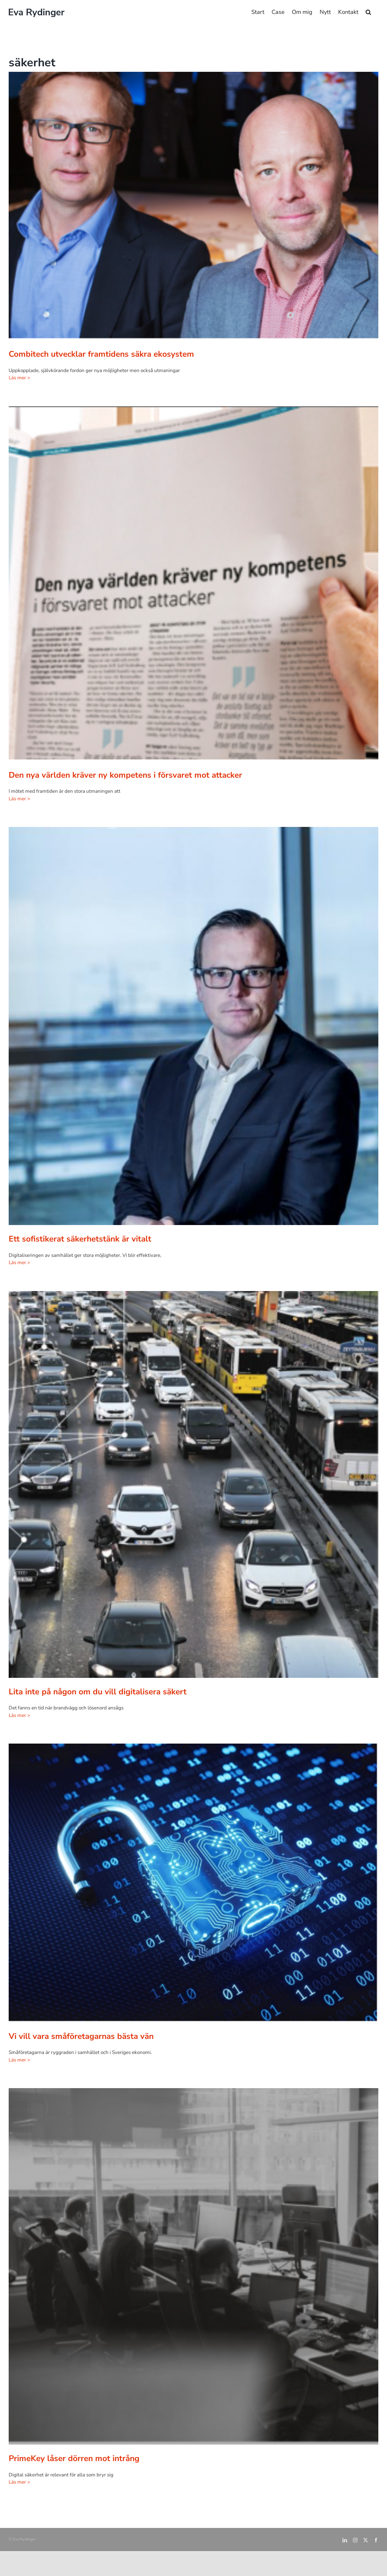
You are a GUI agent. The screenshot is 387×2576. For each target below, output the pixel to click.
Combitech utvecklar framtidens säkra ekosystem (101, 354)
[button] (368, 12)
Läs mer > (19, 377)
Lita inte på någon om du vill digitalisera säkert (98, 1691)
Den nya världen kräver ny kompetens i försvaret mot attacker (125, 775)
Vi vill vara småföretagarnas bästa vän (81, 2036)
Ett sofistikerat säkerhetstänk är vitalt (80, 1238)
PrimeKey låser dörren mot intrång (74, 2458)
